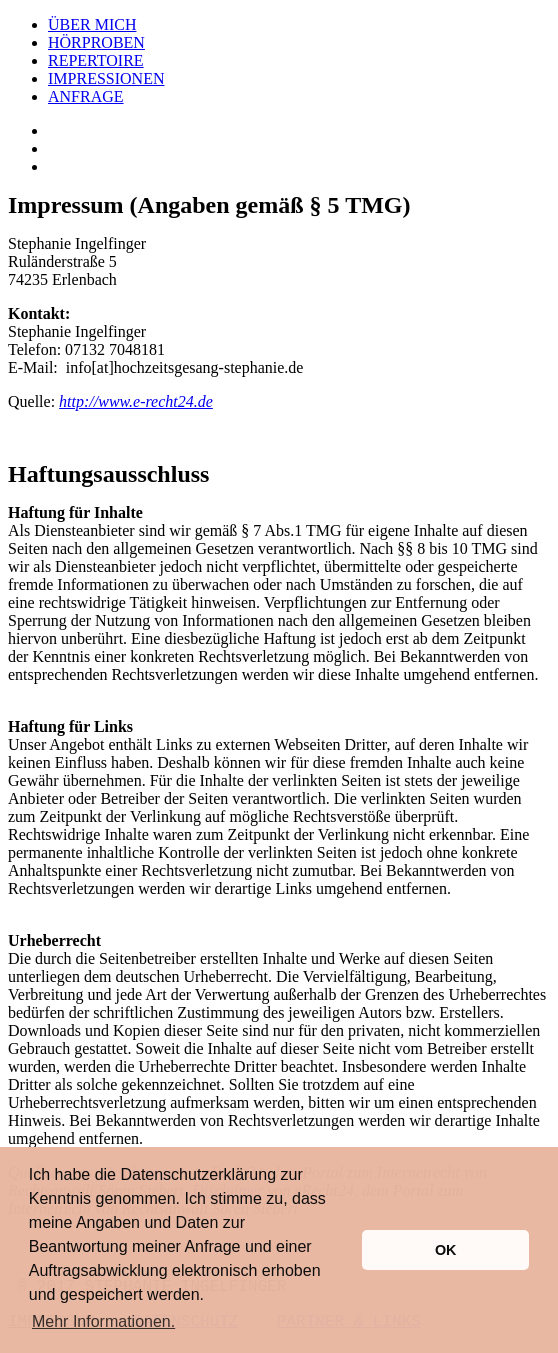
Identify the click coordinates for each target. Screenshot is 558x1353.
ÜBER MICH (92, 24)
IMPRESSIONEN (106, 78)
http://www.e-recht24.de (136, 401)
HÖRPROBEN (96, 42)
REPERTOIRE (96, 60)
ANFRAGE (86, 96)
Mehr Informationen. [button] (103, 1321)
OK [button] (446, 1250)
